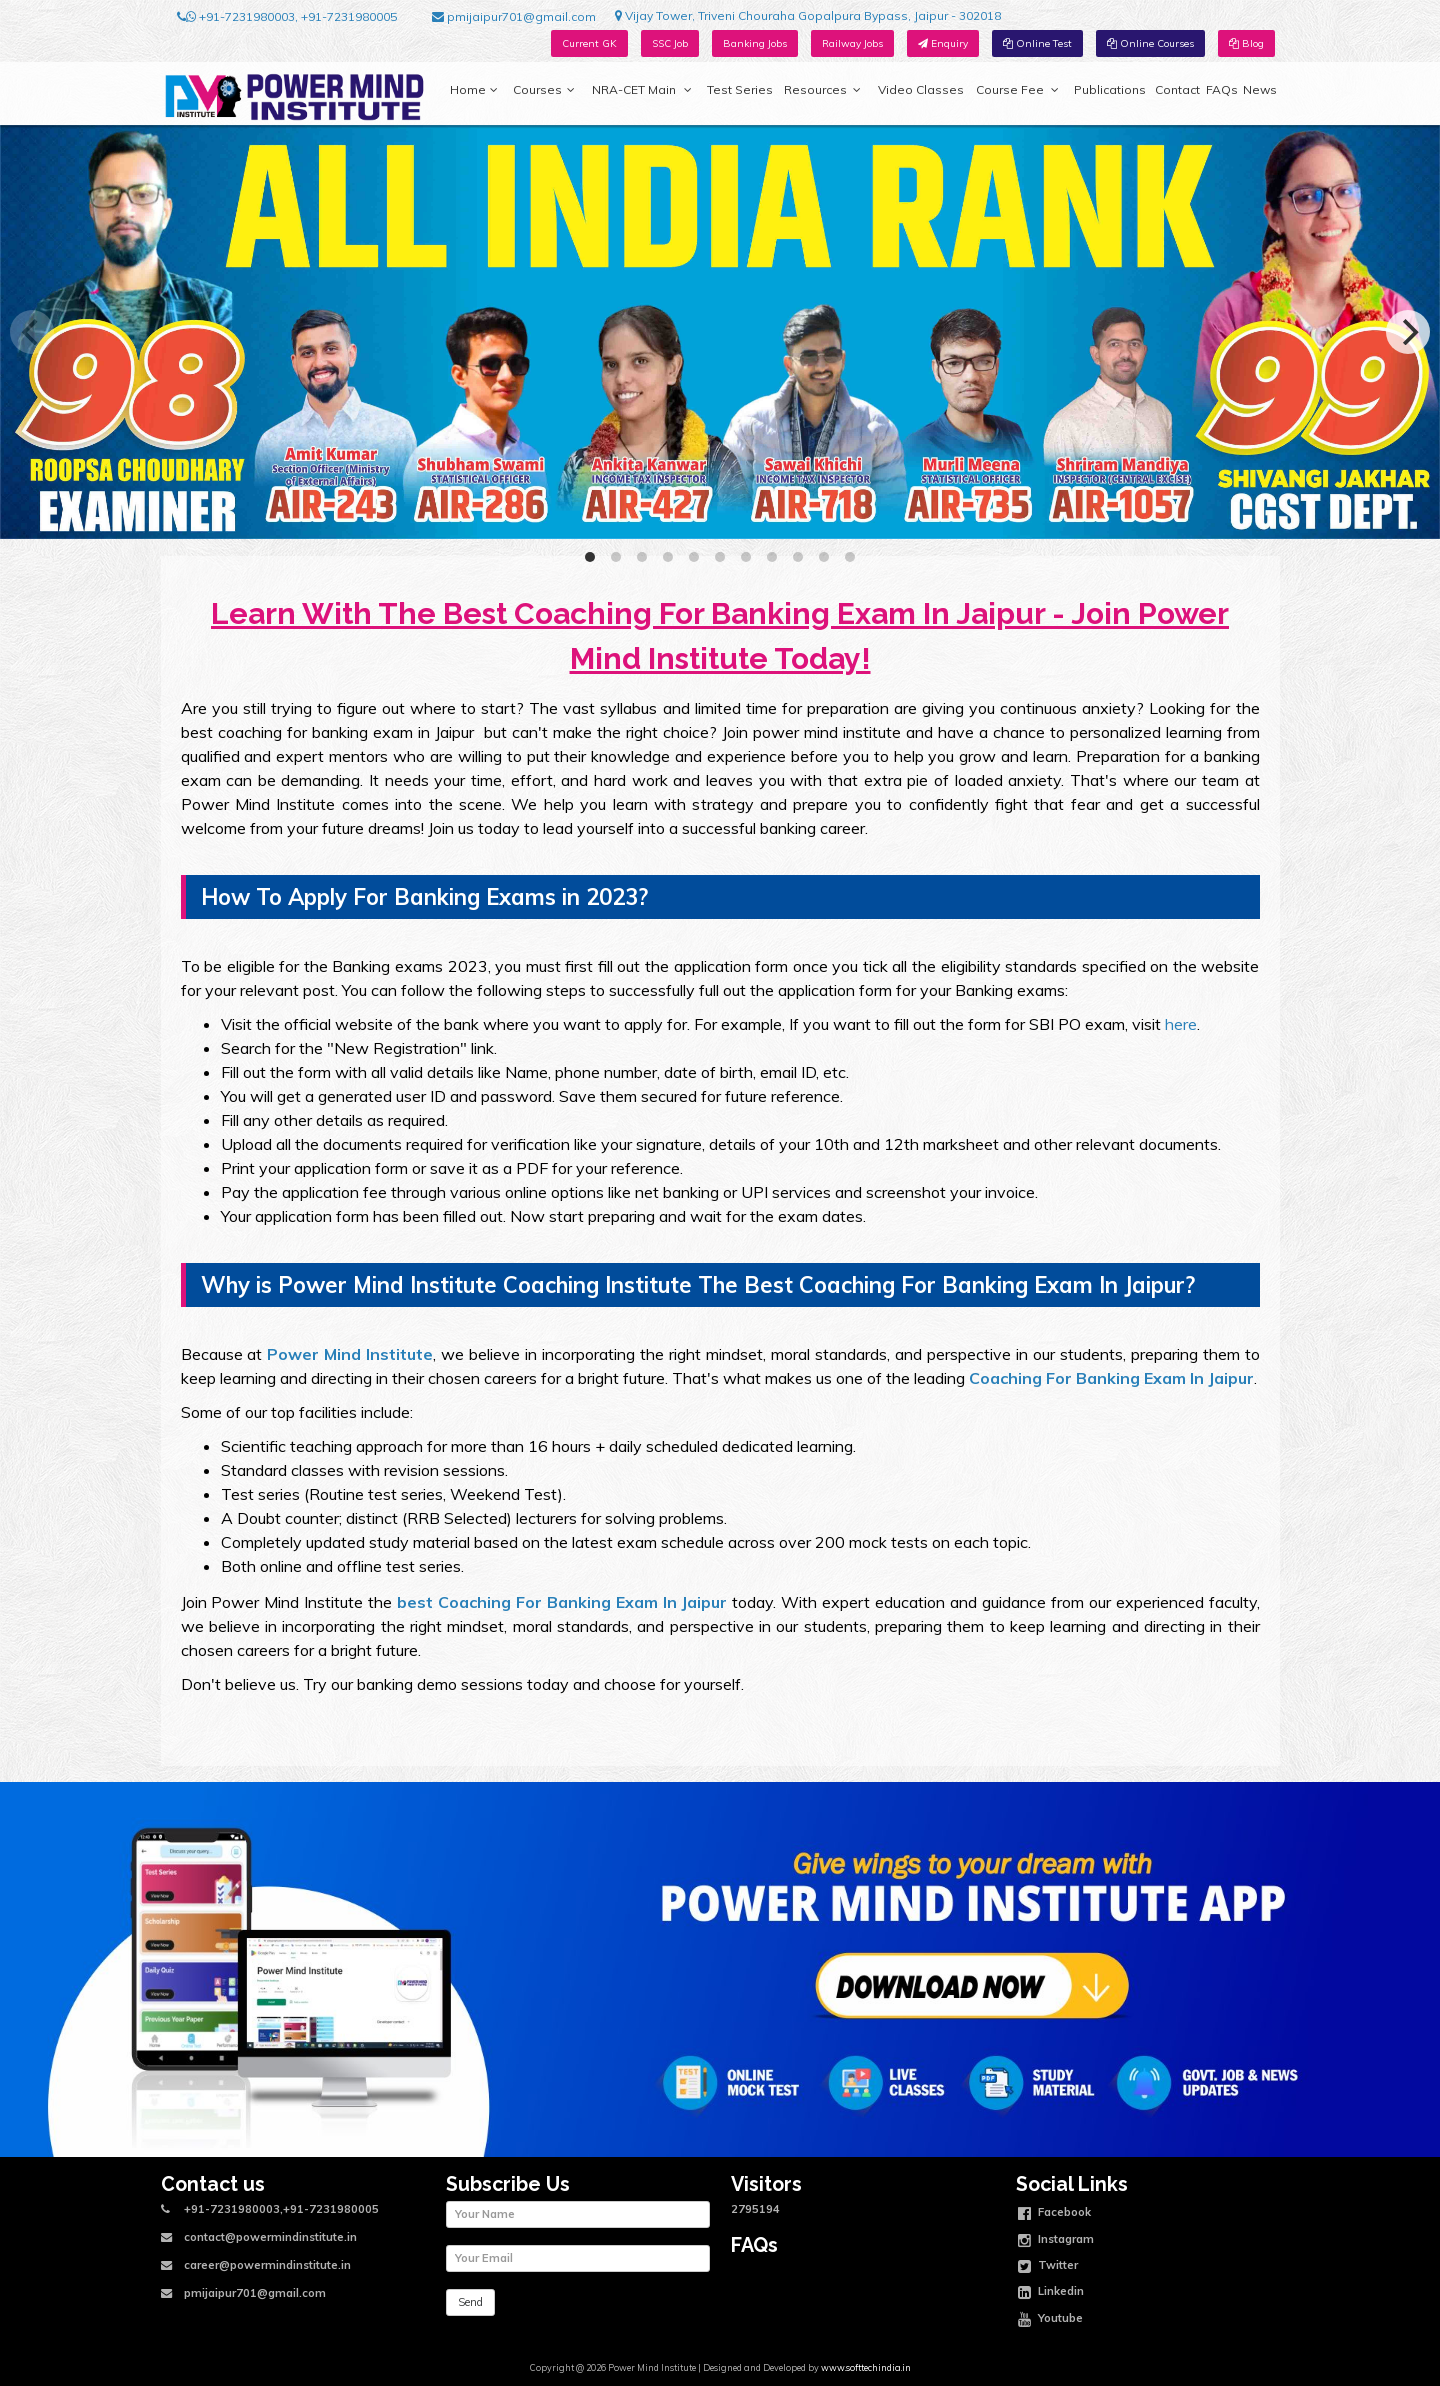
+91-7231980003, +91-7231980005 (287, 17)
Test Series (740, 89)
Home (474, 90)
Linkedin (1051, 2293)
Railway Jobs (852, 43)
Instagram (1056, 2241)
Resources (822, 90)
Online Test (1037, 43)
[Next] (1408, 332)
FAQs (1222, 89)
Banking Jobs (755, 43)
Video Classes (921, 89)
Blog (1246, 43)
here (1181, 1024)
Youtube (1050, 2320)
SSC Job (670, 43)
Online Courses (1150, 43)
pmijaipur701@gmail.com (514, 17)
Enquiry (943, 43)
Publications (1110, 89)
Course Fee (1017, 90)
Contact (1177, 89)
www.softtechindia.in (866, 2367)
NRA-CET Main (642, 90)
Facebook (1054, 2214)
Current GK (589, 43)
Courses (544, 90)
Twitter (1048, 2267)
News (1260, 89)
